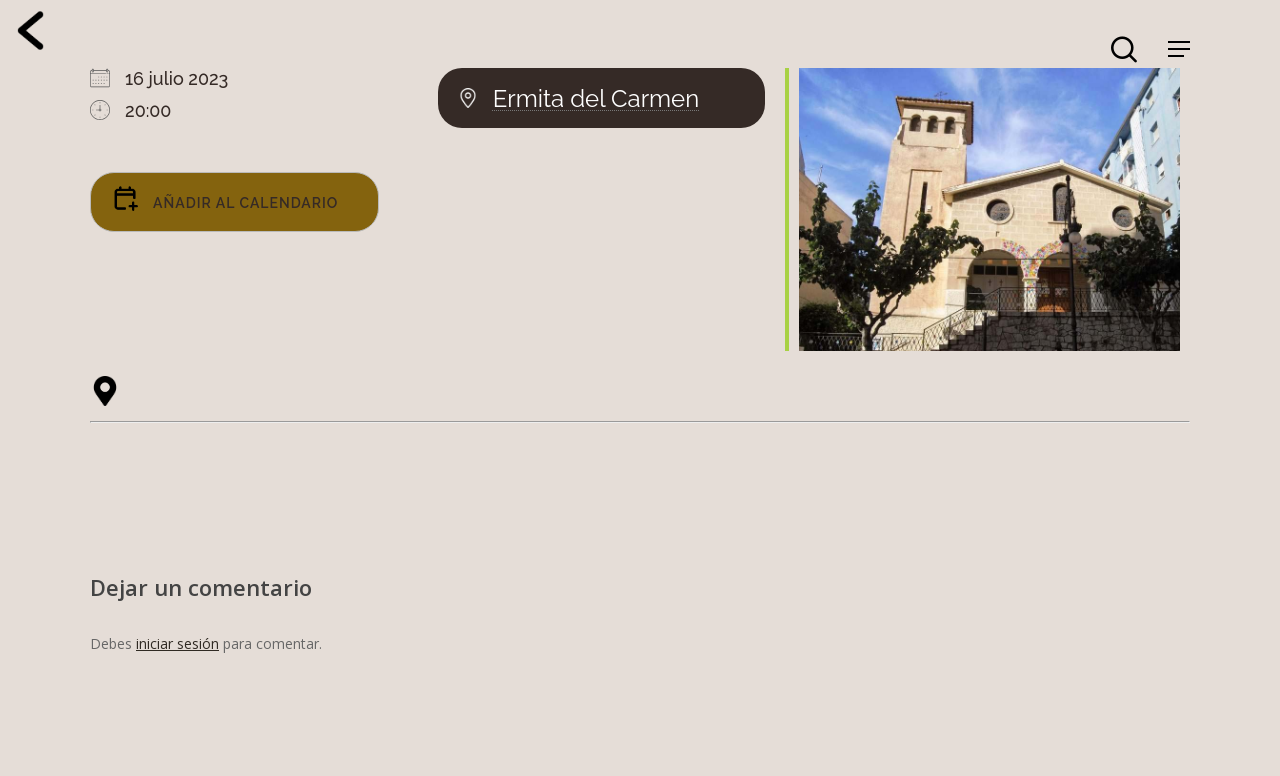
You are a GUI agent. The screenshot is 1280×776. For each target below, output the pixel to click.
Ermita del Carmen (596, 99)
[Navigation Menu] (1179, 49)
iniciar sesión (177, 643)
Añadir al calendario (224, 198)
